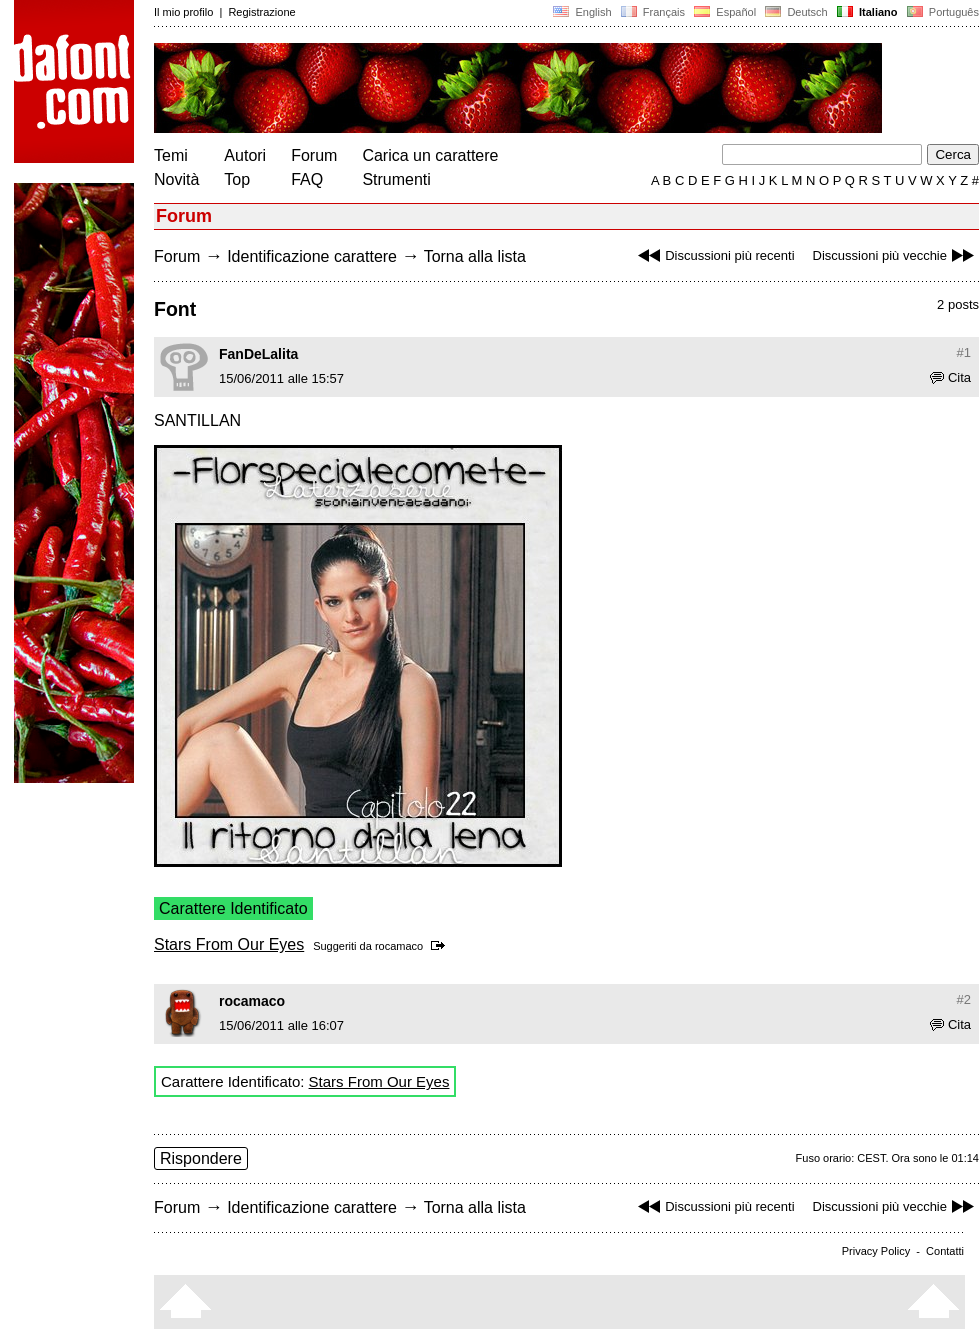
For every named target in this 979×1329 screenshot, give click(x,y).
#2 (964, 999)
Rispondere (201, 1158)
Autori (245, 155)
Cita (950, 377)
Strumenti (396, 179)
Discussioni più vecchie (896, 255)
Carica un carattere (430, 155)
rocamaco (399, 946)
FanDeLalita (258, 354)
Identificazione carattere (312, 256)
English (582, 12)
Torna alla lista (475, 256)
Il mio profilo (183, 12)
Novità (176, 179)
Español (725, 12)
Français (653, 12)
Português (941, 12)
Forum (314, 155)
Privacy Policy (876, 1251)
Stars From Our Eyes (229, 944)
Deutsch (796, 12)
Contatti (945, 1251)
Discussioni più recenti (713, 255)
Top (237, 179)
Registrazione (261, 12)
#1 (964, 352)
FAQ (307, 179)
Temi (171, 155)
